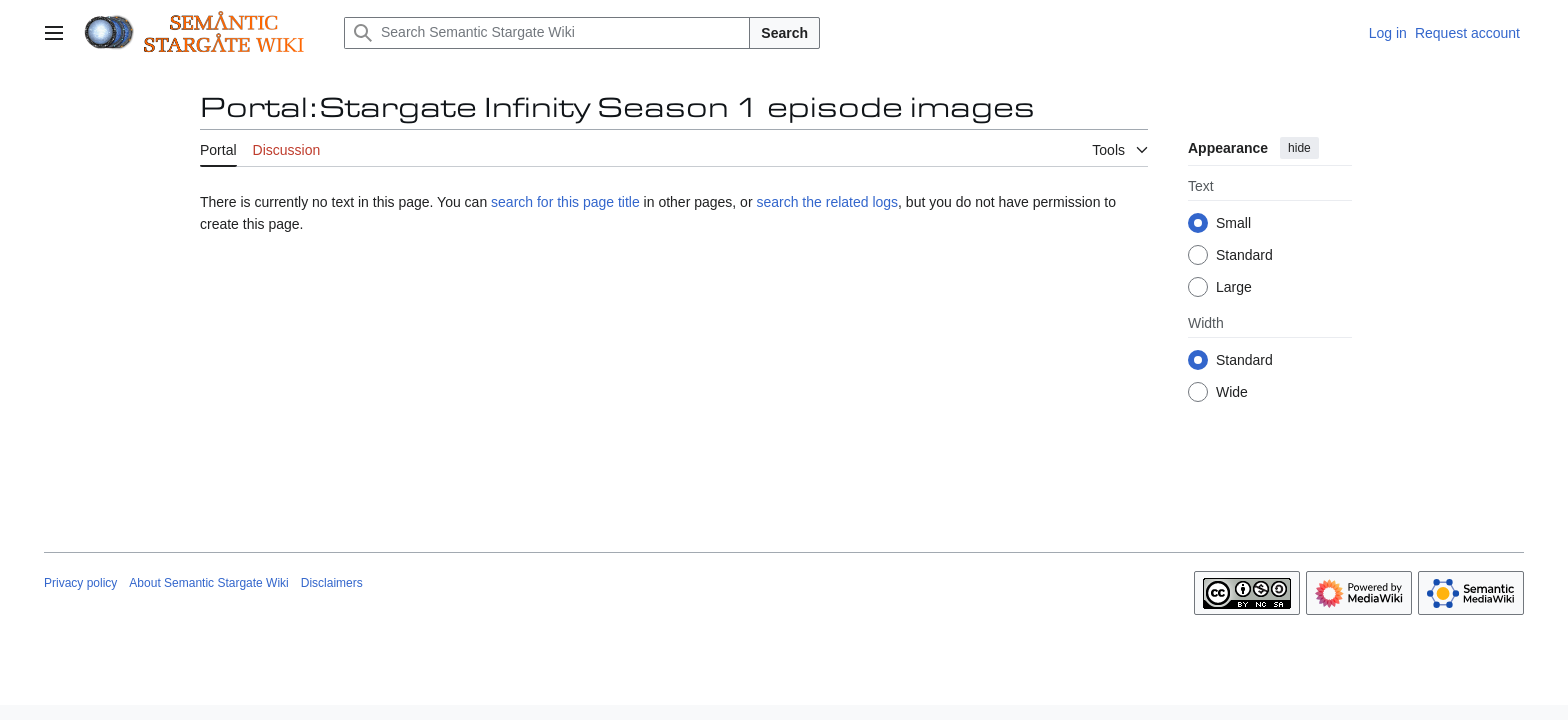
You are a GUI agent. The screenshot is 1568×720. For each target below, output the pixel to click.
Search (784, 33)
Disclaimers (332, 583)
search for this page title (565, 202)
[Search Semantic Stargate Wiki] (547, 33)
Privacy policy (80, 583)
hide (1299, 148)
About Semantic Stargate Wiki (208, 583)
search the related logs (827, 202)
